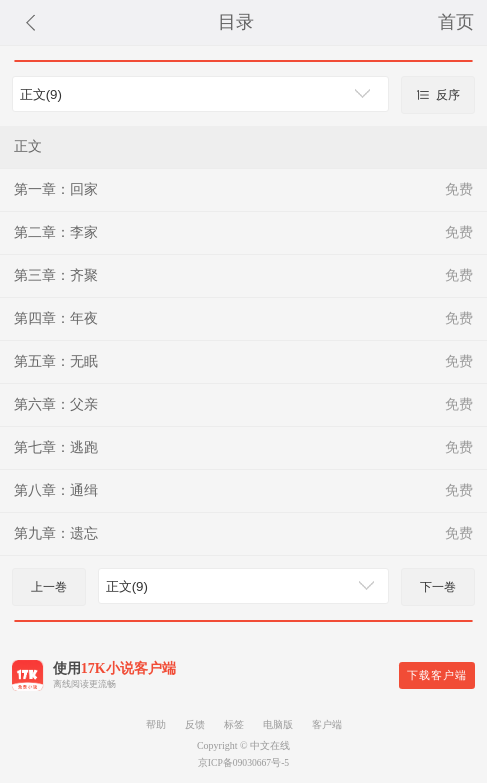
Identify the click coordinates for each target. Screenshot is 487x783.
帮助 (156, 724)
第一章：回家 (56, 189)
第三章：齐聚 (56, 275)
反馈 (195, 724)
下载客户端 (437, 675)
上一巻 (49, 587)
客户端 (327, 724)
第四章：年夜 (56, 318)
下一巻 (438, 587)
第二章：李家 (56, 232)
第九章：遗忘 (56, 533)
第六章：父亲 (56, 404)
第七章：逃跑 (56, 447)
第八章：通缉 (56, 490)
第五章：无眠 (56, 361)
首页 (456, 22)
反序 (438, 95)
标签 (234, 724)
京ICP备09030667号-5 (243, 762)
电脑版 (278, 724)
